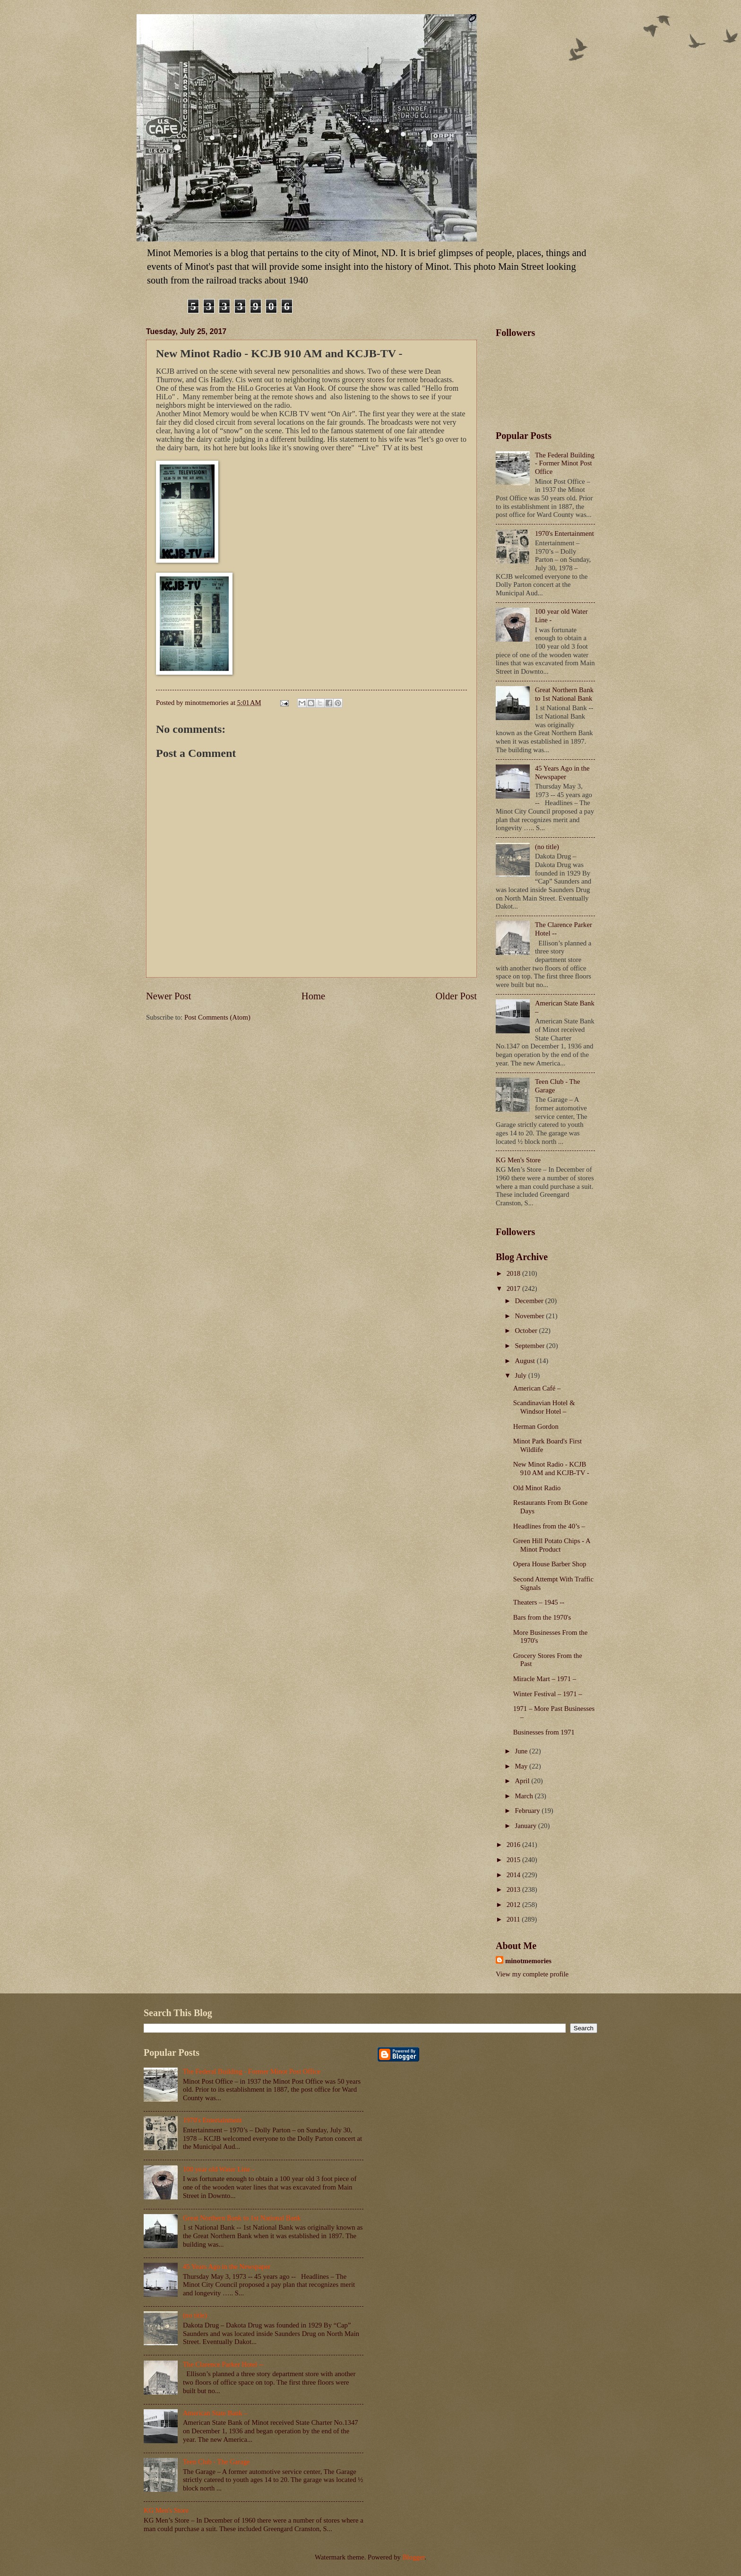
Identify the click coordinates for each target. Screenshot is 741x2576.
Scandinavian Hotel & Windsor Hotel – (544, 1407)
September (530, 1345)
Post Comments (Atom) (217, 1017)
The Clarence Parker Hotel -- (223, 2364)
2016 (514, 1844)
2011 (514, 1919)
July (521, 1375)
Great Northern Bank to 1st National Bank (564, 694)
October (527, 1330)
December (530, 1301)
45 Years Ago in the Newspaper (562, 772)
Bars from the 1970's (542, 1617)
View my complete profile (532, 1974)
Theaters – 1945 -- (538, 1602)
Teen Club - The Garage (216, 2461)
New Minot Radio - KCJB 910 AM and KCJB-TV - (551, 1468)
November (530, 1316)
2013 (514, 1889)
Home (313, 996)
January (526, 1825)
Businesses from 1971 (544, 1732)
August (525, 1361)
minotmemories (528, 1961)
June (522, 1751)
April (523, 1781)
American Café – (537, 1388)
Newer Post (168, 996)
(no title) (547, 846)
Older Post (456, 996)
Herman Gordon (536, 1426)
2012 (514, 1904)
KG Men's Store (518, 1160)
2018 (514, 1273)
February (528, 1810)
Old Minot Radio (537, 1488)
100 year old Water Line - (218, 2169)
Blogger (414, 2557)
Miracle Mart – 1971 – (544, 1679)
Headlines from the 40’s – (549, 1526)
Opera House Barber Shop (549, 1564)
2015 (514, 1859)
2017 (514, 1288)
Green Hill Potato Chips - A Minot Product (551, 1545)
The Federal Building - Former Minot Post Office (565, 463)
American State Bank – (215, 2413)
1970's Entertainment (564, 533)
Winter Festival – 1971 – (547, 1694)
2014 (514, 1875)
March (524, 1796)
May (522, 1766)
